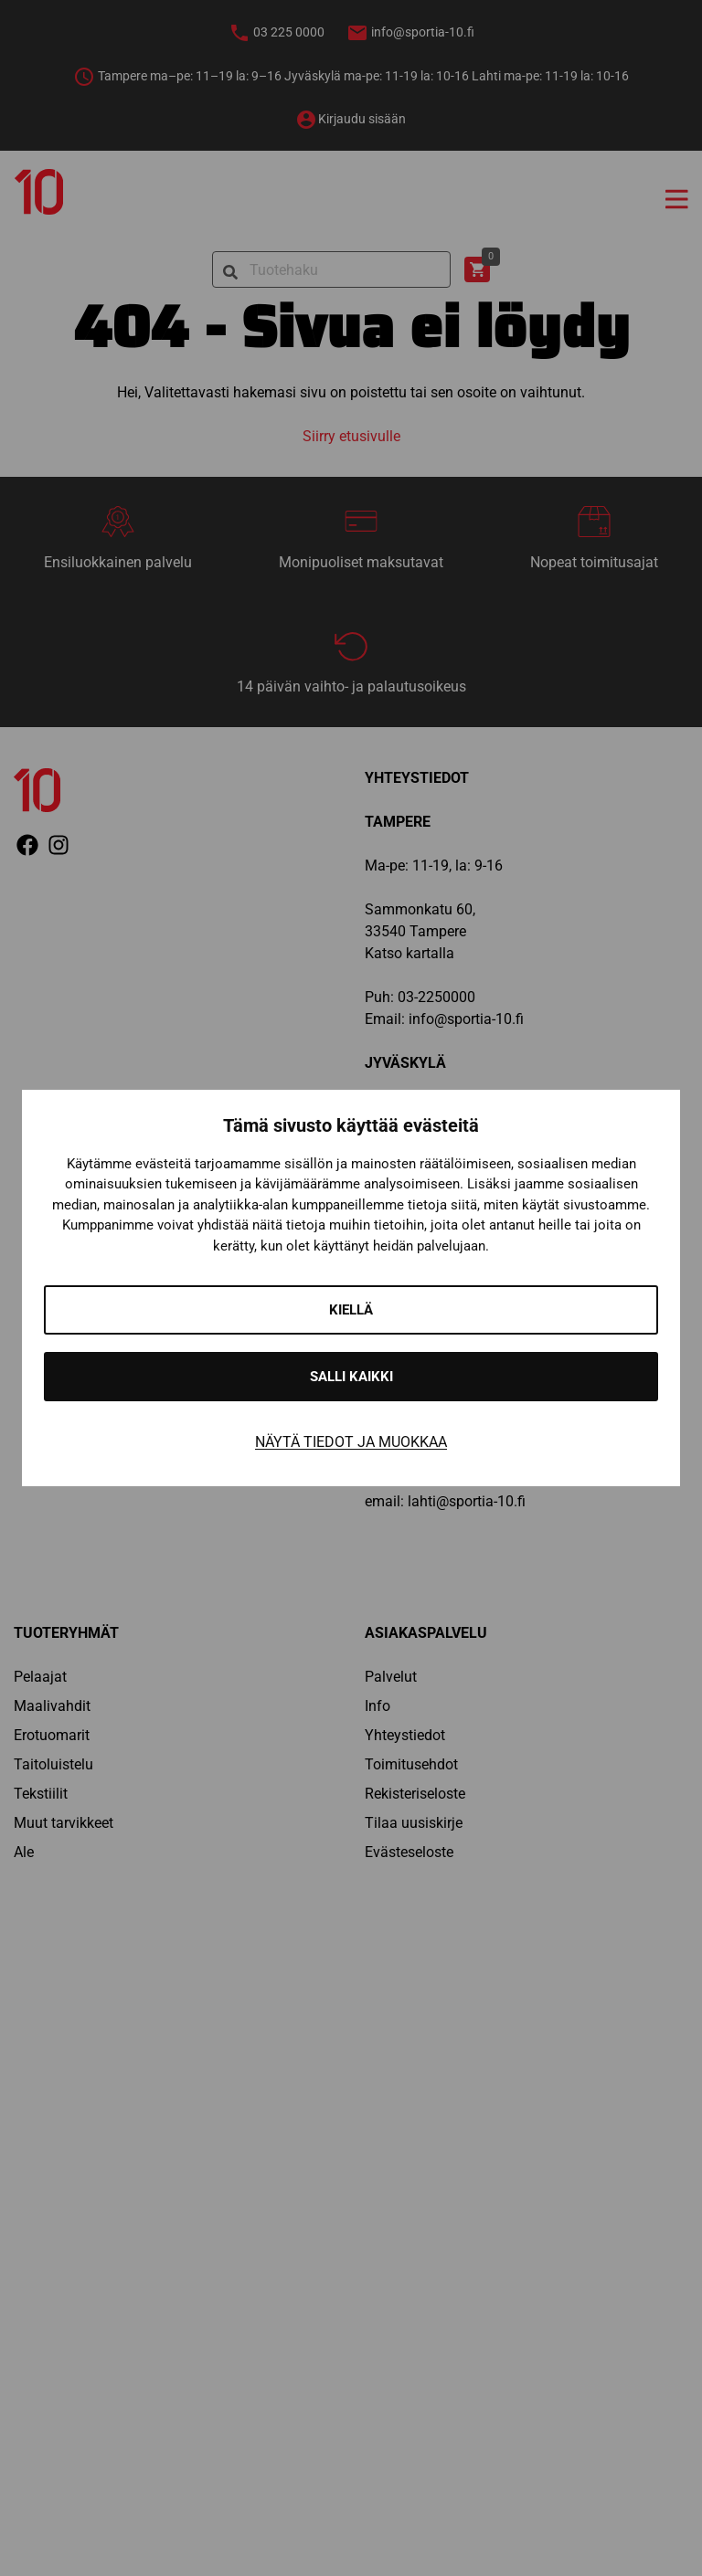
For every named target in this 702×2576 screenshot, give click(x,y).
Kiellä (351, 1310)
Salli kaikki (351, 1376)
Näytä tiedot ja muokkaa (351, 1442)
